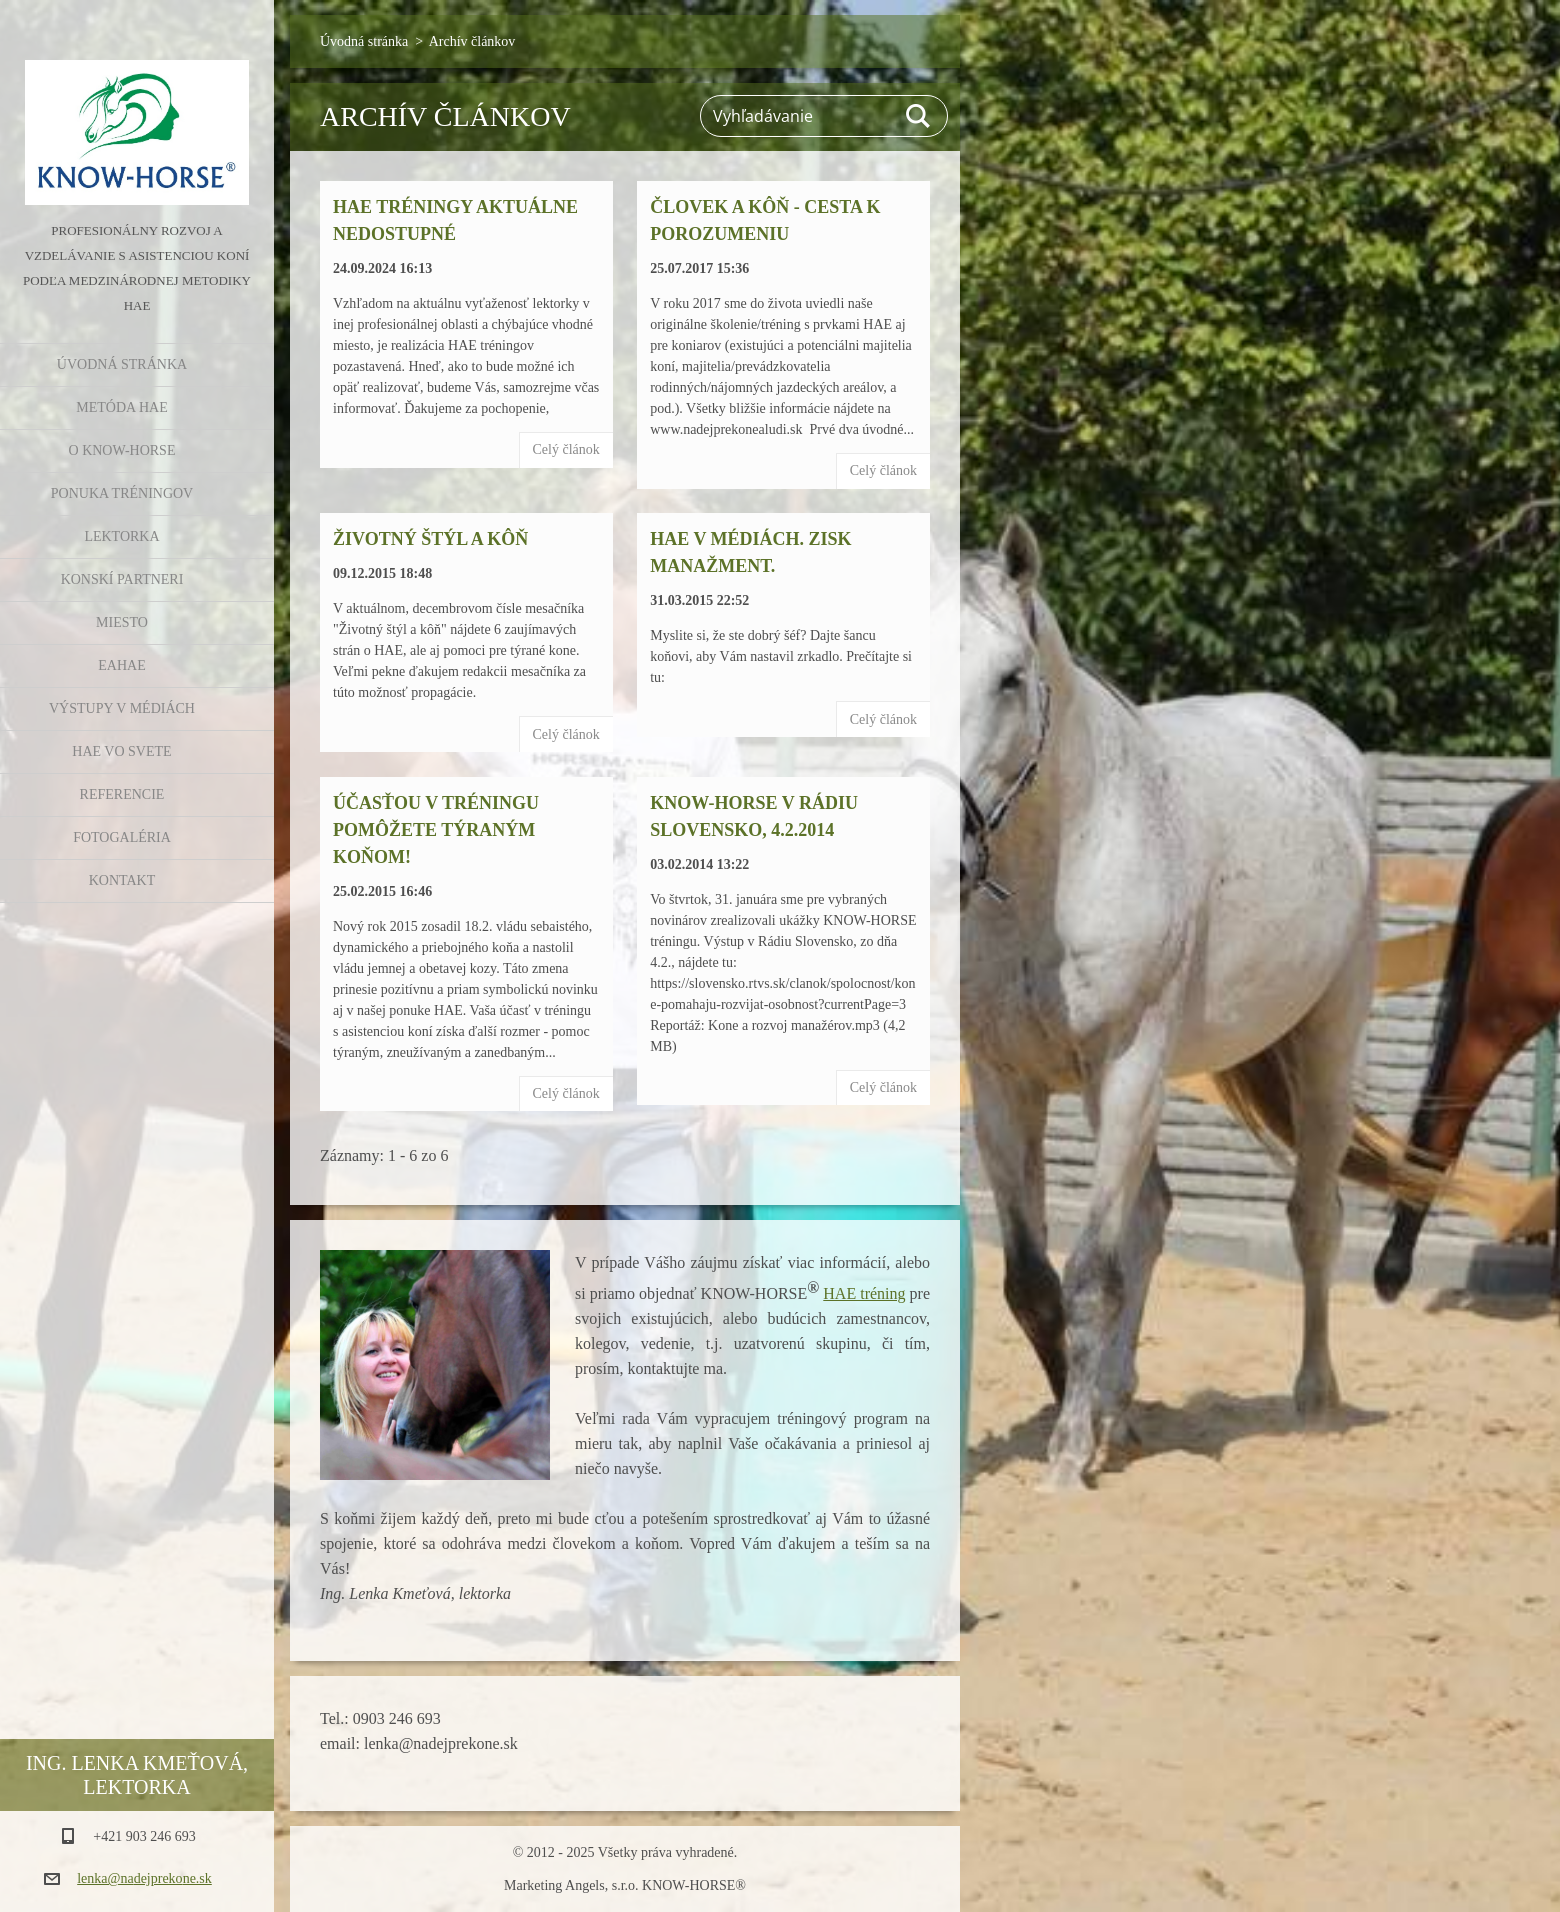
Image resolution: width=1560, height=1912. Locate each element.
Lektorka (121, 536)
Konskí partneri (122, 579)
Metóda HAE (121, 407)
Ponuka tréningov (122, 493)
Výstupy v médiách (122, 708)
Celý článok (566, 449)
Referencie (122, 794)
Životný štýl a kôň (430, 539)
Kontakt (122, 880)
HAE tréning (864, 1293)
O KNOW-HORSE (122, 450)
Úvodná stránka (122, 364)
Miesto (122, 622)
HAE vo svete (121, 751)
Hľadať (919, 116)
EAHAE (121, 665)
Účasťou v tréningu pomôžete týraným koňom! (436, 830)
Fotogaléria (122, 837)
